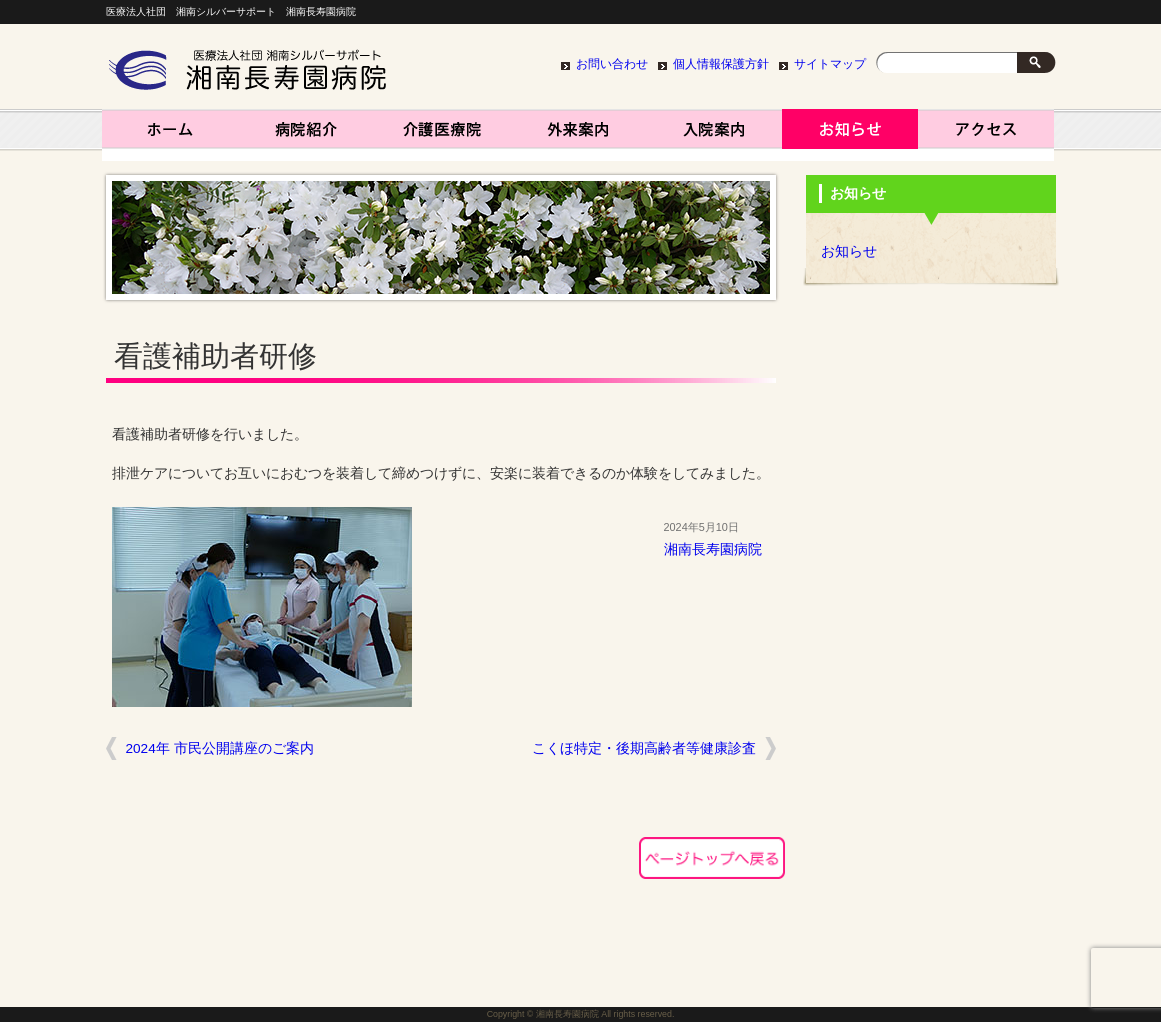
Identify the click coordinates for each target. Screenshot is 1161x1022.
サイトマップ (830, 64)
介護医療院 (442, 135)
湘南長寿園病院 (170, 135)
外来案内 (578, 135)
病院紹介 (306, 135)
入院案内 (714, 135)
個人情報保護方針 (721, 64)
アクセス (986, 135)
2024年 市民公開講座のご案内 (220, 748)
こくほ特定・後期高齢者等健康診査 (644, 748)
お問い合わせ (612, 64)
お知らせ (850, 135)
